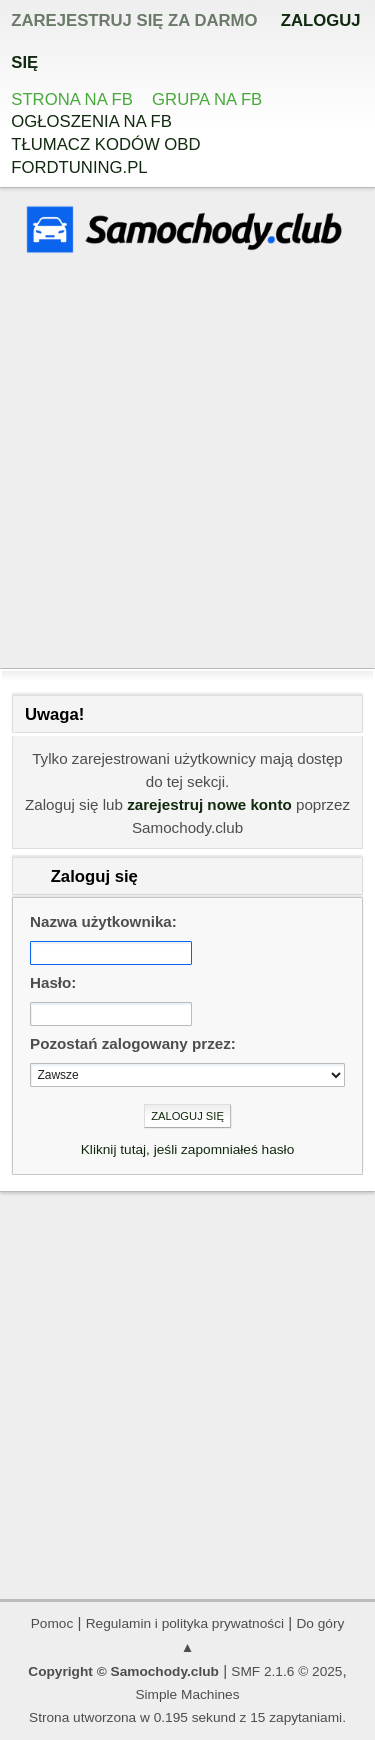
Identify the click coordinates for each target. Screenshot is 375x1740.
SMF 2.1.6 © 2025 (286, 1671)
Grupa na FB (207, 99)
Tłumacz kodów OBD (105, 144)
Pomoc (52, 1623)
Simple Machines (187, 1694)
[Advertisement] (187, 463)
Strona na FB (72, 99)
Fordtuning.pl (79, 167)
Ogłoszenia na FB (91, 121)
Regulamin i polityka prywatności (185, 1623)
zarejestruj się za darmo (134, 20)
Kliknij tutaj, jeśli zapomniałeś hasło (188, 1149)
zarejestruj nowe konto (209, 804)
